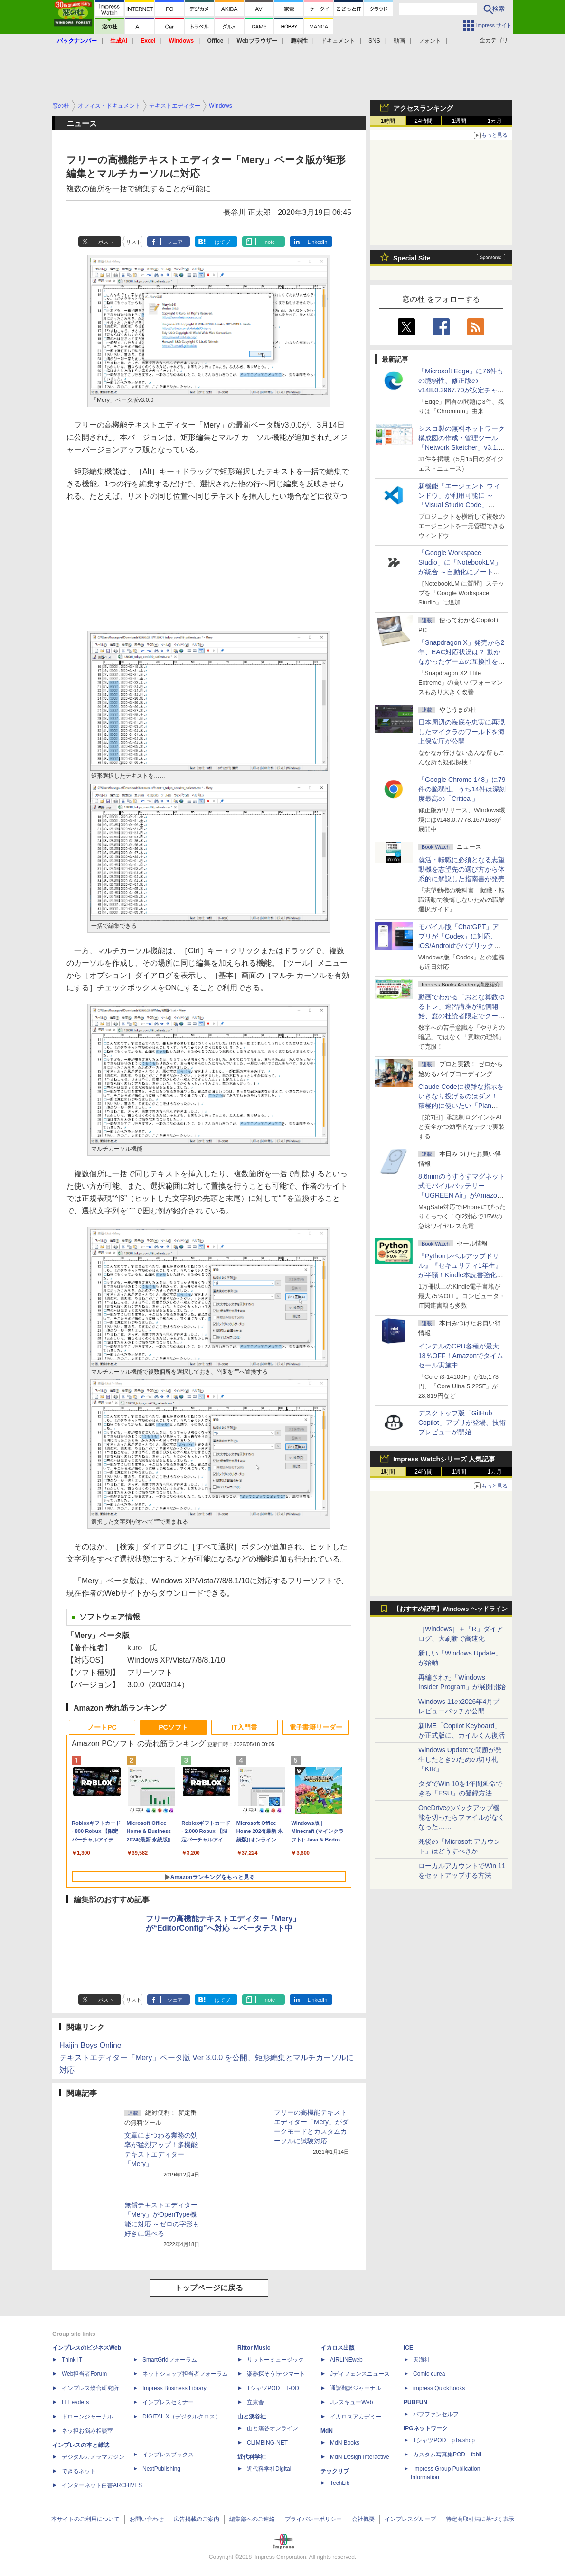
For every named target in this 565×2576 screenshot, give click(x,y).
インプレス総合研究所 (90, 2388)
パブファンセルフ (436, 2414)
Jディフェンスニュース (360, 2374)
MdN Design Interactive (359, 2457)
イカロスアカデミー (355, 2416)
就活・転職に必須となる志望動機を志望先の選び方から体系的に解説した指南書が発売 (461, 869)
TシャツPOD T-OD (273, 2388)
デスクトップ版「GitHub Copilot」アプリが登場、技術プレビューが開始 (462, 1422)
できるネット (79, 2471)
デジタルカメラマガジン (93, 2457)
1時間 (388, 121)
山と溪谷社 (251, 2416)
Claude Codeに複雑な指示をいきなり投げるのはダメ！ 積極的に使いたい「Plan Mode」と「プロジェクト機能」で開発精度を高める (461, 1105)
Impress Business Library (174, 2388)
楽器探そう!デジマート (276, 2374)
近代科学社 (251, 2457)
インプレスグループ (410, 2519)
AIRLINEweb (346, 2359)
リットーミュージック (275, 2359)
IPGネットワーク (426, 2428)
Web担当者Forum (84, 2374)
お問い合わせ (147, 2519)
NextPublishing (161, 2468)
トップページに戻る (209, 2288)
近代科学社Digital (269, 2468)
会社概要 (363, 2519)
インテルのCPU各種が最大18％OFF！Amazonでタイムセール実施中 (460, 1355)
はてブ (222, 242)
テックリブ (334, 2471)
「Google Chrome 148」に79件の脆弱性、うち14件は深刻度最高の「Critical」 (462, 789)
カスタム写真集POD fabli (447, 2454)
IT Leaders (75, 2402)
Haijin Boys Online (90, 2045)
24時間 (423, 121)
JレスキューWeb (351, 2402)
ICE (408, 2347)
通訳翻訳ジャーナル (355, 2388)
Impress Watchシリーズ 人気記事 (444, 1459)
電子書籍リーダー (315, 1727)
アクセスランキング (423, 108)
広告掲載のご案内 (196, 2519)
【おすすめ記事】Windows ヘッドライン (450, 1609)
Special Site (412, 258)
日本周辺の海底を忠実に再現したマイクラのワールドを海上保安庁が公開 (461, 731)
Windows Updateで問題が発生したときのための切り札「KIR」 (460, 1759)
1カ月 (495, 121)
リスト (133, 242)
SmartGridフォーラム (169, 2359)
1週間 (459, 121)
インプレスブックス (168, 2454)
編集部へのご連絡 (252, 2519)
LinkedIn (318, 242)
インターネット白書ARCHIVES (102, 2485)
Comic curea (429, 2374)
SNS (374, 40)
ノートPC (101, 1727)
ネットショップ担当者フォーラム (185, 2374)
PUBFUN (415, 2402)
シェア (175, 242)
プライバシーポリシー (313, 2519)
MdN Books (344, 2442)
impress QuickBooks (439, 2388)
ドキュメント (338, 40)
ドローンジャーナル (87, 2416)
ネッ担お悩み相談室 (87, 2430)
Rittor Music (253, 2347)
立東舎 (255, 2402)
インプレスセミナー (168, 2402)
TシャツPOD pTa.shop (444, 2440)
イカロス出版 (337, 2347)
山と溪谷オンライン (272, 2428)
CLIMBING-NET (267, 2442)
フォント (429, 40)
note (270, 242)
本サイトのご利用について (85, 2519)
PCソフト (173, 1727)
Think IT (72, 2359)
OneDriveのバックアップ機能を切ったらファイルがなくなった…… (461, 1817)
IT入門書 (244, 1727)
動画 (399, 40)
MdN (326, 2430)
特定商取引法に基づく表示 (480, 2519)
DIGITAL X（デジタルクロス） (181, 2416)
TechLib (339, 2483)
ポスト (106, 242)
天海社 (421, 2359)
